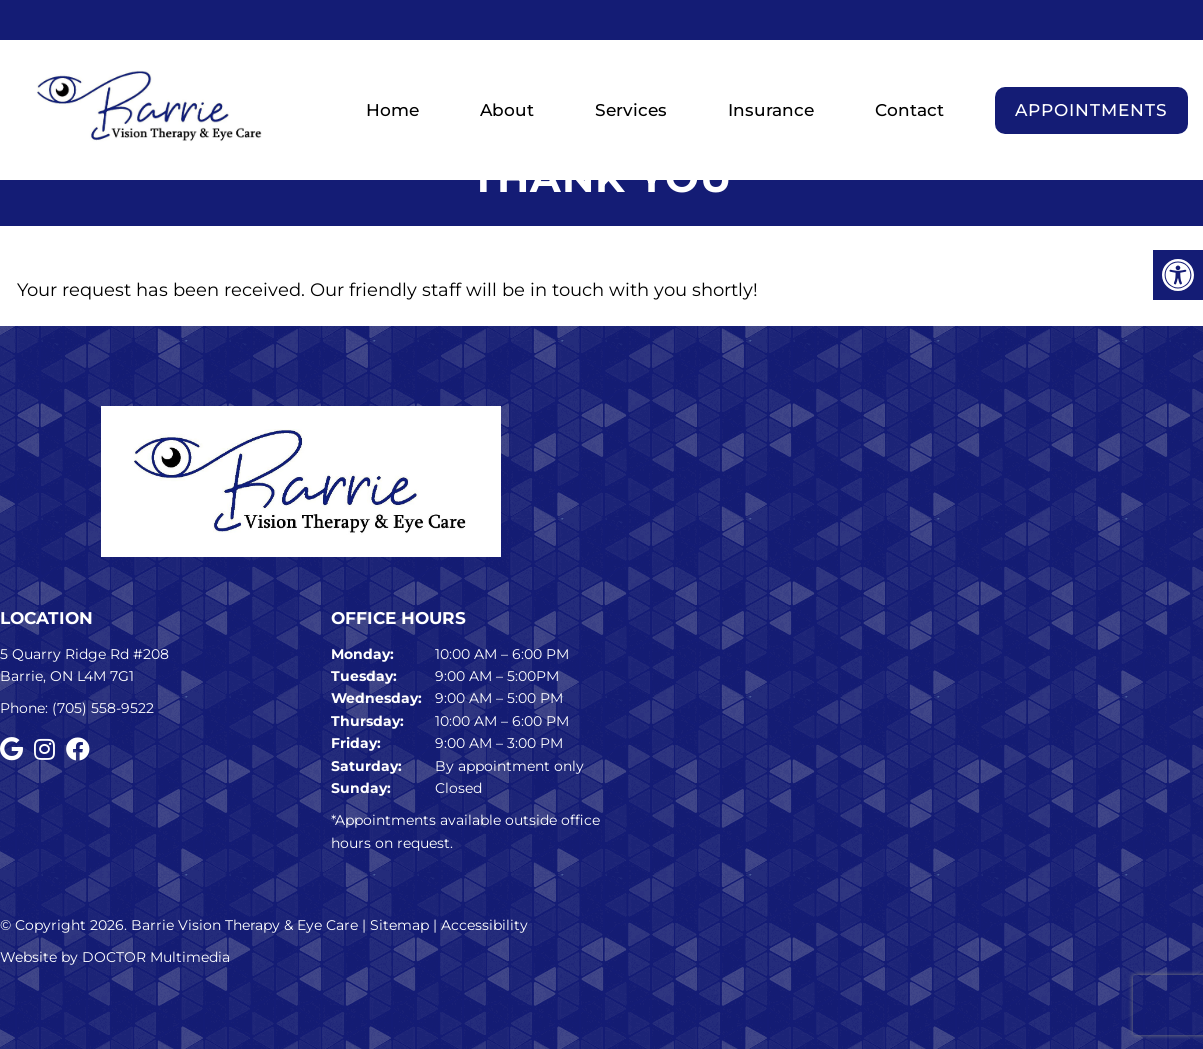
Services (631, 110)
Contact (909, 110)
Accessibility (484, 925)
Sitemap (399, 925)
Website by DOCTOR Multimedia (115, 957)
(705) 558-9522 (103, 708)
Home (392, 110)
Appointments (1091, 110)
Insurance (771, 110)
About (507, 110)
